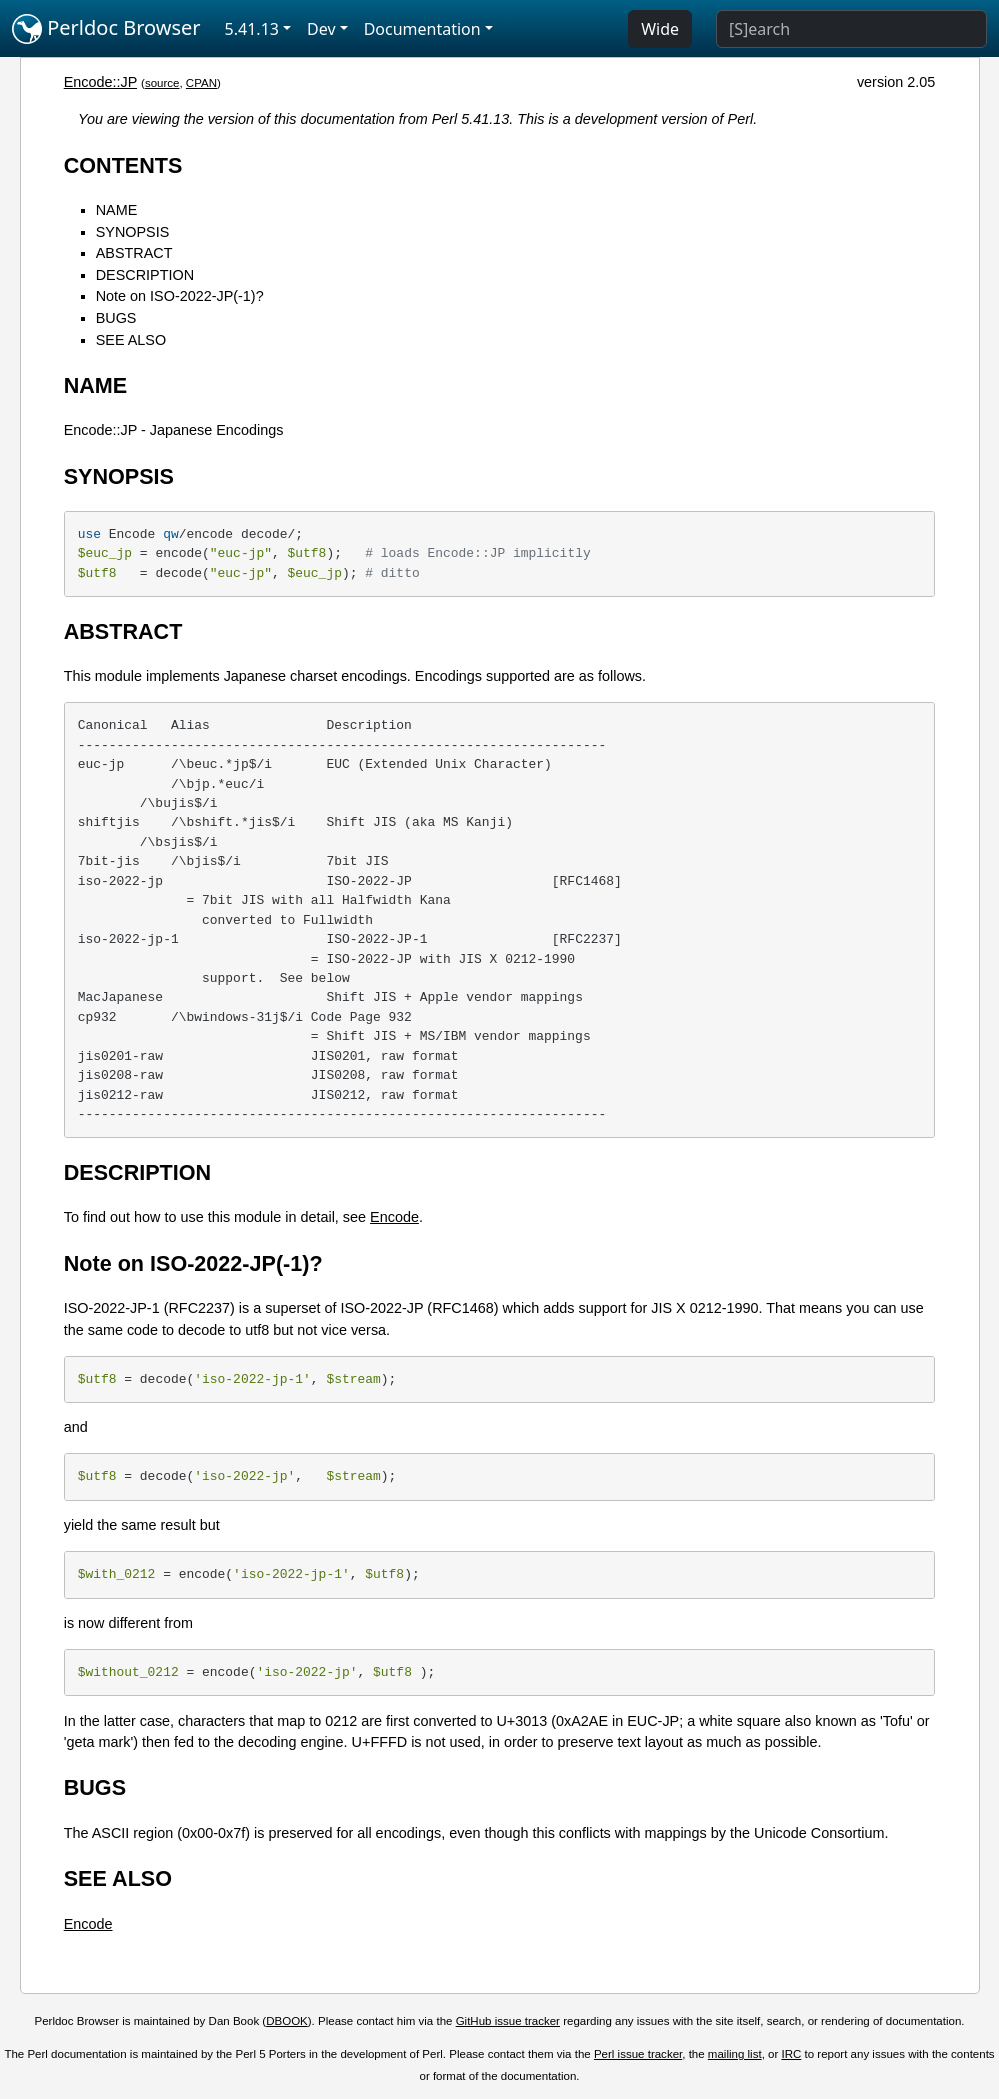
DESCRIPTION (145, 275)
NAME (117, 210)
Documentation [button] (422, 29)
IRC (791, 2054)
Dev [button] (321, 29)
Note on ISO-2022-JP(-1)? (180, 296)
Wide (660, 29)
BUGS (116, 318)
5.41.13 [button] (252, 29)
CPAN (201, 83)
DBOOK (287, 2021)
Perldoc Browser (106, 29)
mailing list (735, 2054)
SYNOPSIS (133, 232)
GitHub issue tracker (508, 2021)
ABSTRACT (134, 253)
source (162, 83)
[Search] (851, 29)
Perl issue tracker (638, 2054)
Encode (394, 1217)
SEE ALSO (131, 340)
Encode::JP (100, 82)
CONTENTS (123, 165)
